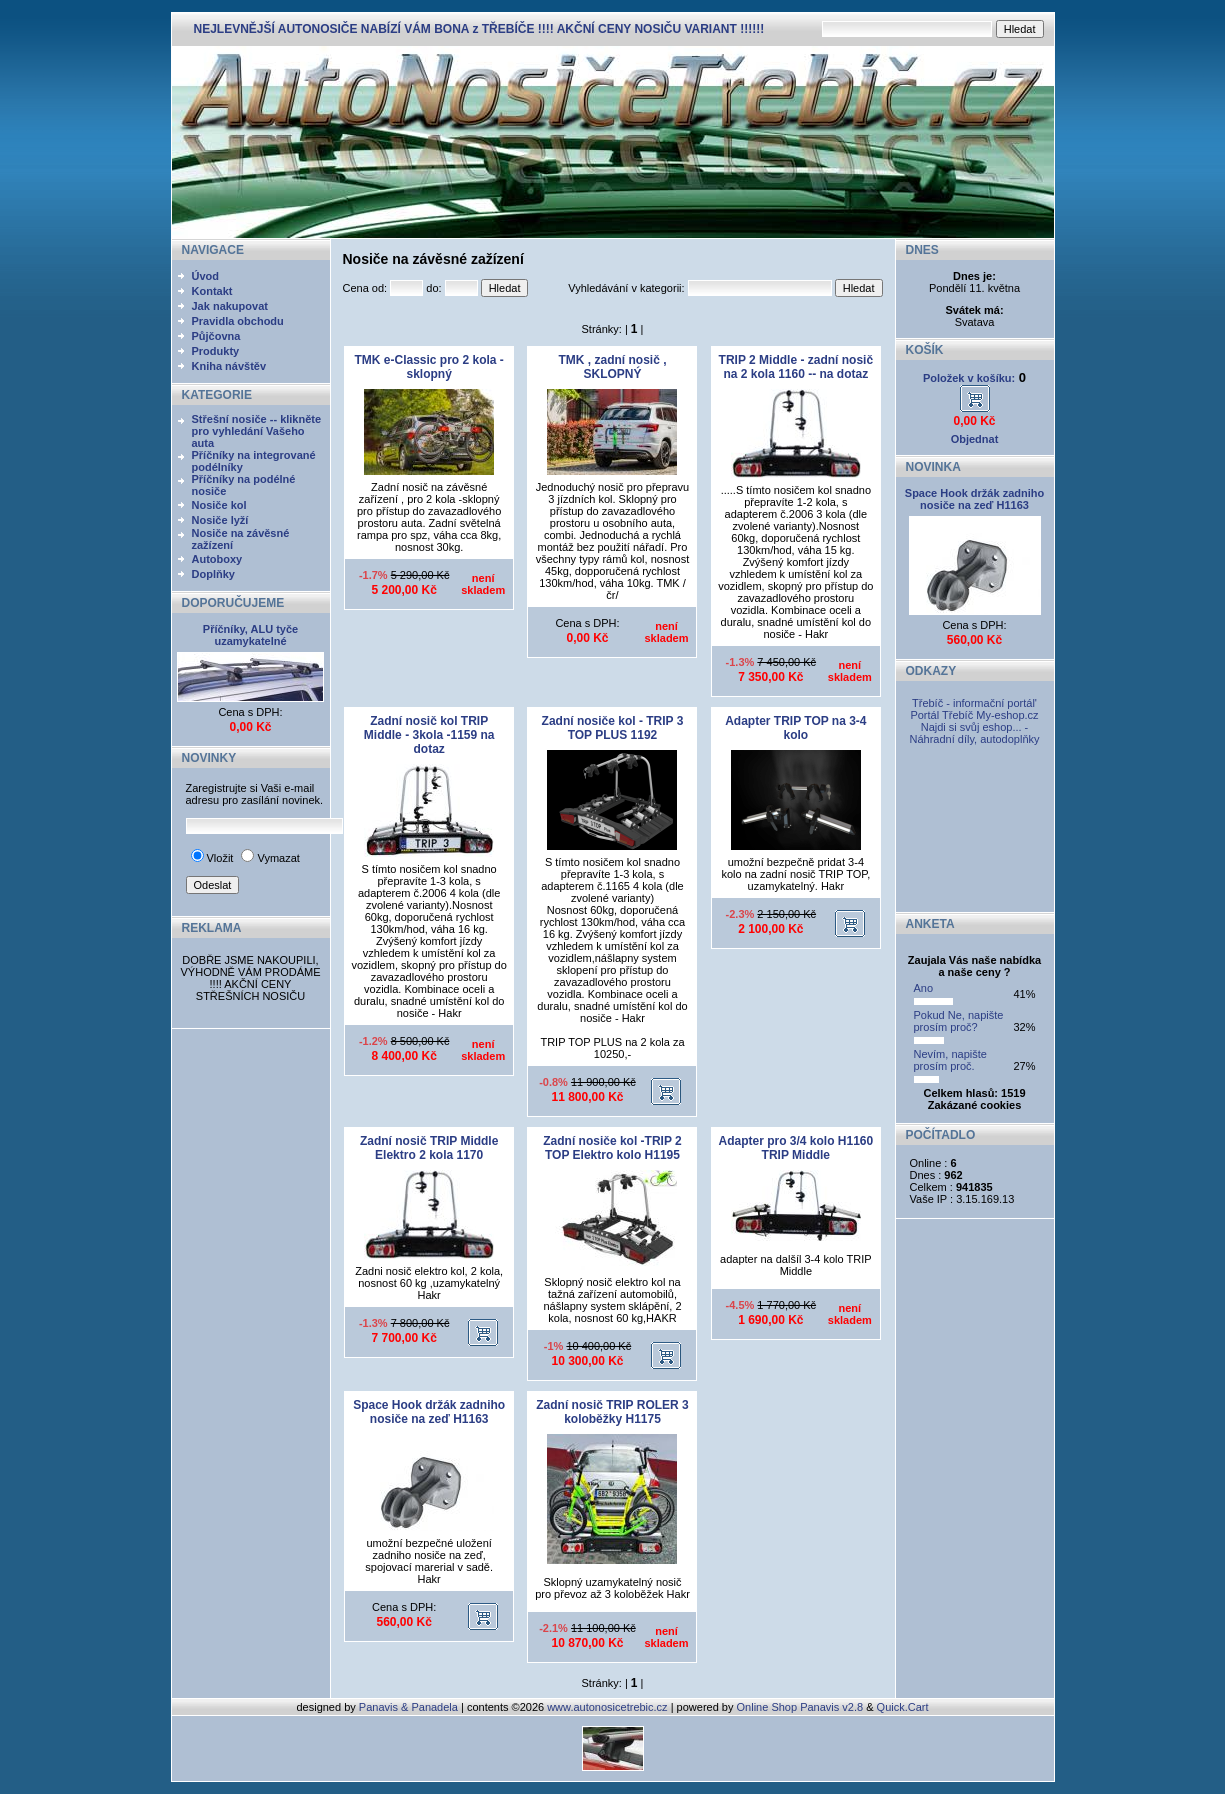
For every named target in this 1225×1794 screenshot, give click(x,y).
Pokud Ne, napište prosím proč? (959, 1021)
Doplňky (213, 574)
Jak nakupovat (230, 306)
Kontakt (212, 291)
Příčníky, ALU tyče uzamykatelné (250, 635)
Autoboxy (217, 559)
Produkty (216, 351)
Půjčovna (216, 336)
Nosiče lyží (220, 520)
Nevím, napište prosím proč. (950, 1060)
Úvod (206, 276)
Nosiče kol (219, 505)
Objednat (975, 439)
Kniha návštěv (229, 366)
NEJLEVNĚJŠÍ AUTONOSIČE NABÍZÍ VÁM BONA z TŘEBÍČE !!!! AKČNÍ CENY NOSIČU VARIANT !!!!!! (479, 29)
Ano (924, 988)
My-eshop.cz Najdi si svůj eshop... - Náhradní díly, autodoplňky (974, 727)
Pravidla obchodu (238, 321)
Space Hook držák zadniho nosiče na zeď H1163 (974, 499)
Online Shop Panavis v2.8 (800, 1707)
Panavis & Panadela (410, 1707)
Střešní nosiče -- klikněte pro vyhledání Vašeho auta (257, 431)
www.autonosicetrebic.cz (607, 1707)
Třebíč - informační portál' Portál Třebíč (973, 709)
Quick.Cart (903, 1707)
